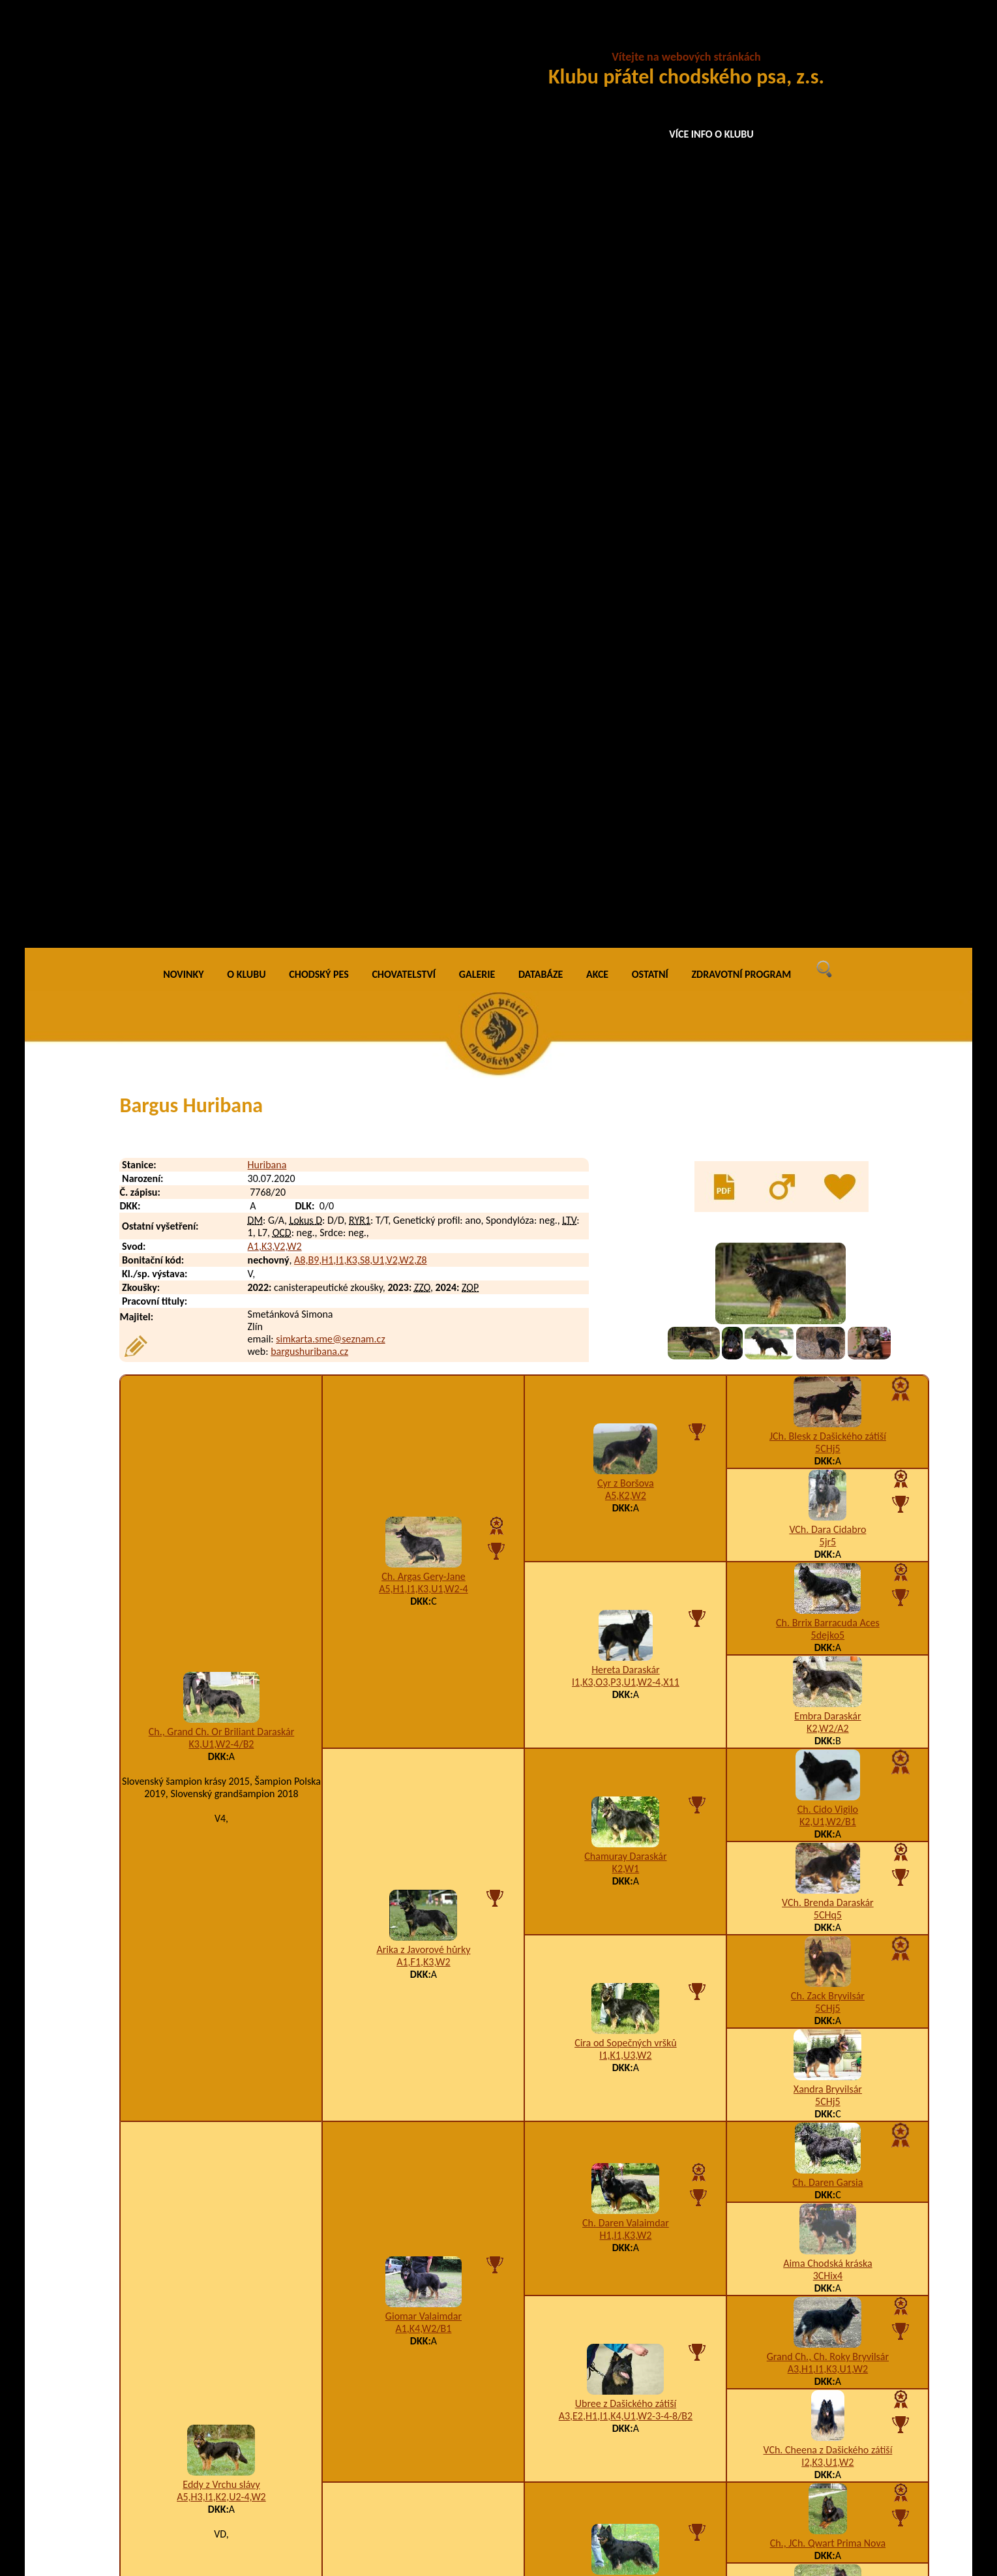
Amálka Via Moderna (625, 1829)
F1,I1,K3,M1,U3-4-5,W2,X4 (625, 1841)
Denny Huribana (216, 2457)
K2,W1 (626, 933)
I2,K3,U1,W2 (827, 1527)
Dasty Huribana (214, 2431)
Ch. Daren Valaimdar (625, 1288)
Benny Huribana (216, 2052)
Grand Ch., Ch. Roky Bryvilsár (828, 1422)
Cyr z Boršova (625, 547)
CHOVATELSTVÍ (404, 39)
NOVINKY (183, 39)
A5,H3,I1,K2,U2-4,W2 (221, 1561)
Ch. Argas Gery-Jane (423, 641)
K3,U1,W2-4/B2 (221, 809)
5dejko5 (828, 700)
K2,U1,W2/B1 (827, 887)
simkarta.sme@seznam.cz (330, 403)
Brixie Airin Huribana (225, 2183)
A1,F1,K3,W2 (423, 1026)
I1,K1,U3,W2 (625, 1120)
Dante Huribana (215, 2353)
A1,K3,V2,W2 (275, 311)
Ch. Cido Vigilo (827, 874)
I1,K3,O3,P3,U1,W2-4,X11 (625, 746)
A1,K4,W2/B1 (423, 1393)
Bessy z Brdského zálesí (827, 1876)
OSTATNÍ (650, 39)
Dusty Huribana (214, 2484)
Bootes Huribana (217, 2157)
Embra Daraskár (827, 781)
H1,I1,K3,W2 (626, 1300)
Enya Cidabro (828, 1689)
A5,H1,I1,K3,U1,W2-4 (423, 653)
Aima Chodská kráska (827, 1328)
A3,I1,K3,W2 (625, 1661)
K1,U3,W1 (827, 1888)
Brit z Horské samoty (625, 1649)
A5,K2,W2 (625, 560)
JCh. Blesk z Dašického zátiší (827, 501)
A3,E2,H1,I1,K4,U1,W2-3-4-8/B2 (625, 1480)
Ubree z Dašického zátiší (625, 1468)
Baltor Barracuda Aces (827, 1782)
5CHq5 (828, 980)
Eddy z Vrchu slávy (221, 1549)
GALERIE (477, 39)
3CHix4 (827, 1341)
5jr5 (828, 607)
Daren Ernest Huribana (230, 2379)
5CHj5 (828, 514)
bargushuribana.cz (309, 416)
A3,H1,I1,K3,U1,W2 (828, 1434)
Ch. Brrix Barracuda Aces (828, 688)
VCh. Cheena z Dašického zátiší (827, 1515)
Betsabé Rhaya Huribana (233, 2078)
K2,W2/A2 (828, 793)
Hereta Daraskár (625, 734)
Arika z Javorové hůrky (423, 1014)
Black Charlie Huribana (230, 2131)
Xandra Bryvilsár (828, 1154)
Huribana (267, 230)
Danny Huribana (216, 2327)
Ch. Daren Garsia (827, 1247)
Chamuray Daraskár (625, 921)
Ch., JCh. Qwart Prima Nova (827, 1608)
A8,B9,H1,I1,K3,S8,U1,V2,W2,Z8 (360, 325)
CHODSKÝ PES (318, 39)
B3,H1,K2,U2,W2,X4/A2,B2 (423, 1754)
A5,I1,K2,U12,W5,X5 (827, 1701)
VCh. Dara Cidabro (827, 594)
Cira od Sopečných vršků (625, 1107)
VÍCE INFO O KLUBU (711, 134)
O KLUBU (246, 39)
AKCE (597, 39)
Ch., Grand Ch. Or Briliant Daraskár (222, 797)
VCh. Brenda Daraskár (828, 968)
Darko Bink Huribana (225, 2405)
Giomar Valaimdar (423, 1381)
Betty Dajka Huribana (226, 2105)
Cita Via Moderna (423, 1742)
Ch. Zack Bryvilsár (828, 1061)
